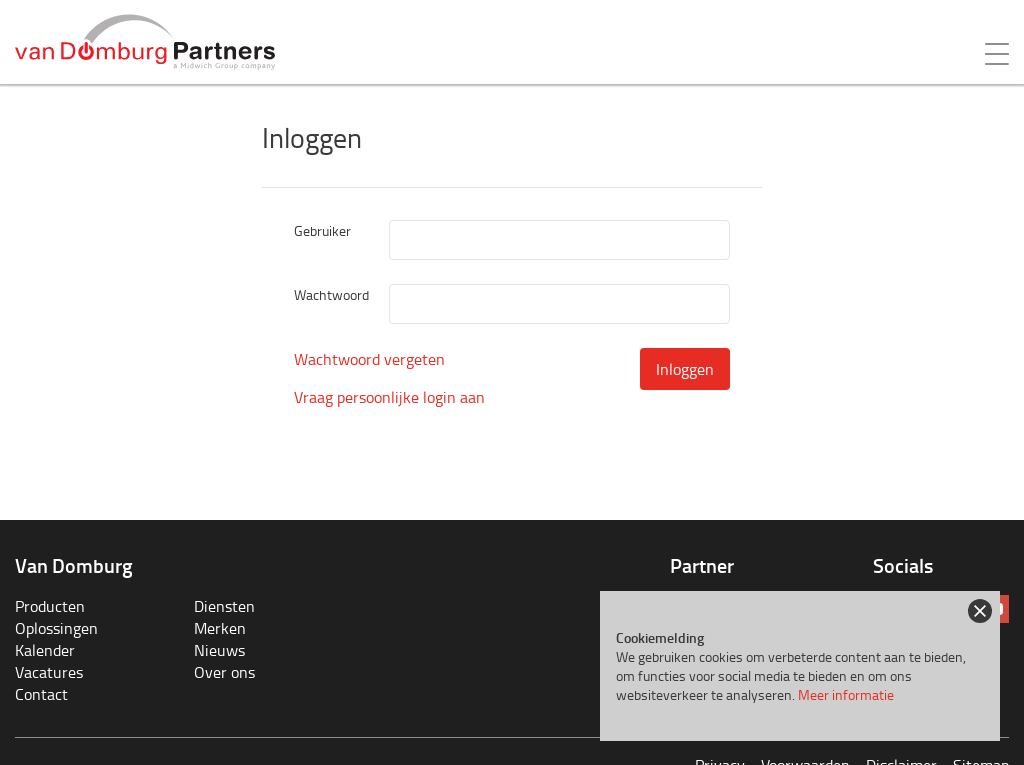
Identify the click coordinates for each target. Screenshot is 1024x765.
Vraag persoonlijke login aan (389, 397)
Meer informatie (846, 694)
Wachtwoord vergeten (369, 359)
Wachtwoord (331, 294)
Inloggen (685, 369)
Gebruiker (322, 230)
